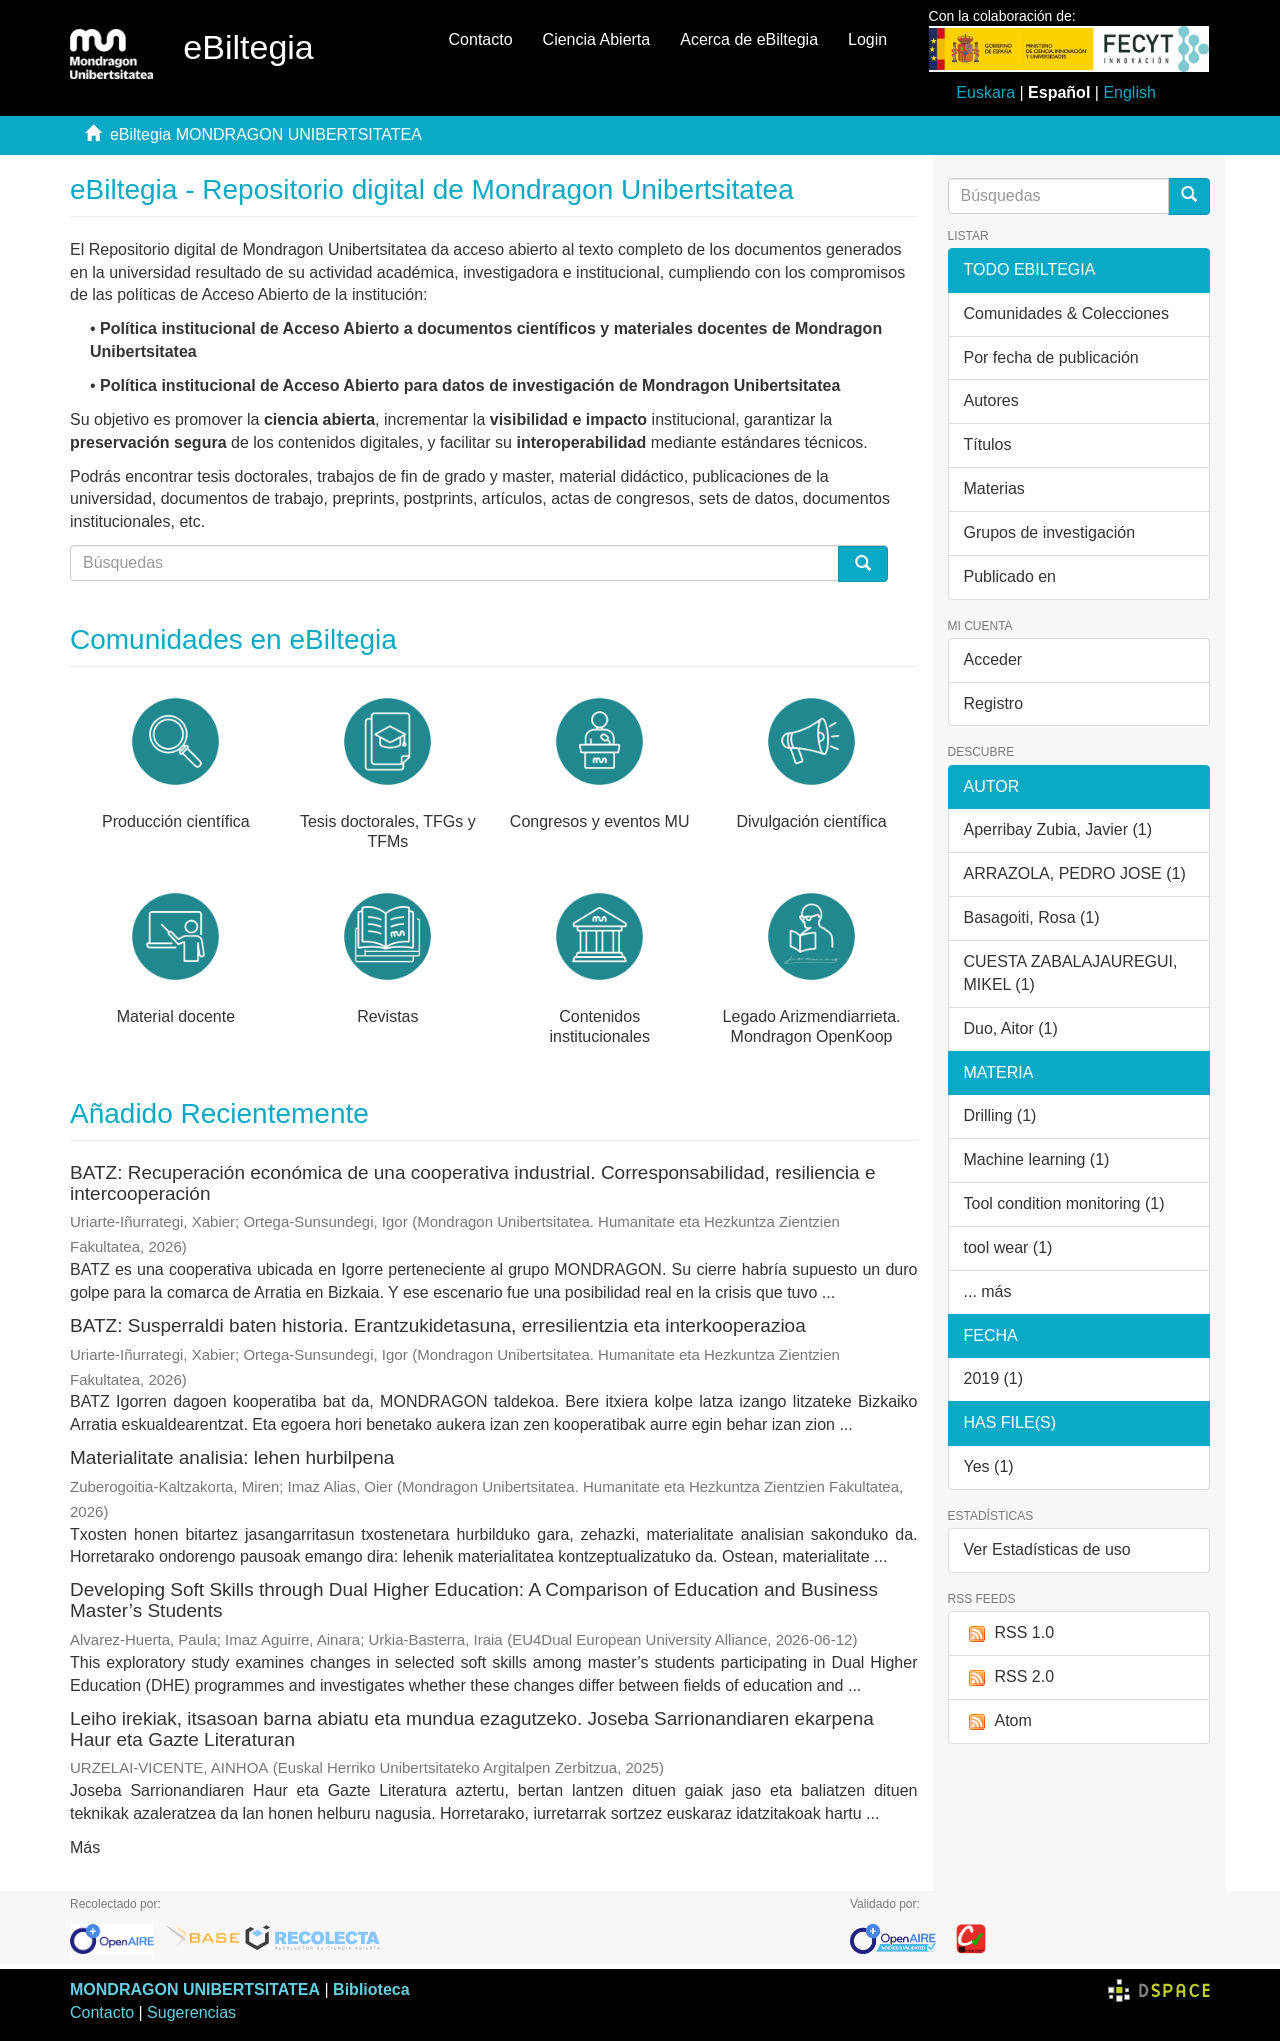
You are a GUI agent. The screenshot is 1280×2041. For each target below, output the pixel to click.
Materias (994, 488)
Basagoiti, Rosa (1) (1032, 917)
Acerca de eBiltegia (749, 39)
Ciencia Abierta (597, 39)
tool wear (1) (1008, 1247)
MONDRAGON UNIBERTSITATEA (195, 1989)
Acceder (993, 659)
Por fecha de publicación (1051, 357)
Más (85, 1847)
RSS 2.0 (1009, 1677)
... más (988, 1291)
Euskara (985, 92)
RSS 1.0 (1009, 1633)
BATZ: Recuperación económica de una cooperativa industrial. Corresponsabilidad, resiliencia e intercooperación (472, 1183)
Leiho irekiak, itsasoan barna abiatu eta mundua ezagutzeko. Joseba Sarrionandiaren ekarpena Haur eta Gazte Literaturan (472, 1729)
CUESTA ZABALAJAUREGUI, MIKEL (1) (1071, 973)
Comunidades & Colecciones (1066, 313)
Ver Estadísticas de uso (1047, 1549)
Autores (991, 400)
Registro (994, 703)
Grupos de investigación (1050, 532)
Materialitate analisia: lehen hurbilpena (232, 1457)
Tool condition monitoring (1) (1064, 1203)
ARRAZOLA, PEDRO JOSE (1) (1075, 873)
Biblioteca (371, 1989)
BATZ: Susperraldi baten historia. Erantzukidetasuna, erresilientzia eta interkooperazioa (438, 1325)
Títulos (988, 444)
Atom (998, 1721)
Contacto (481, 39)
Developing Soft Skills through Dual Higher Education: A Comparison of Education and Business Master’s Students (474, 1600)
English (1129, 92)
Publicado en (1010, 576)
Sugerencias (191, 2012)
